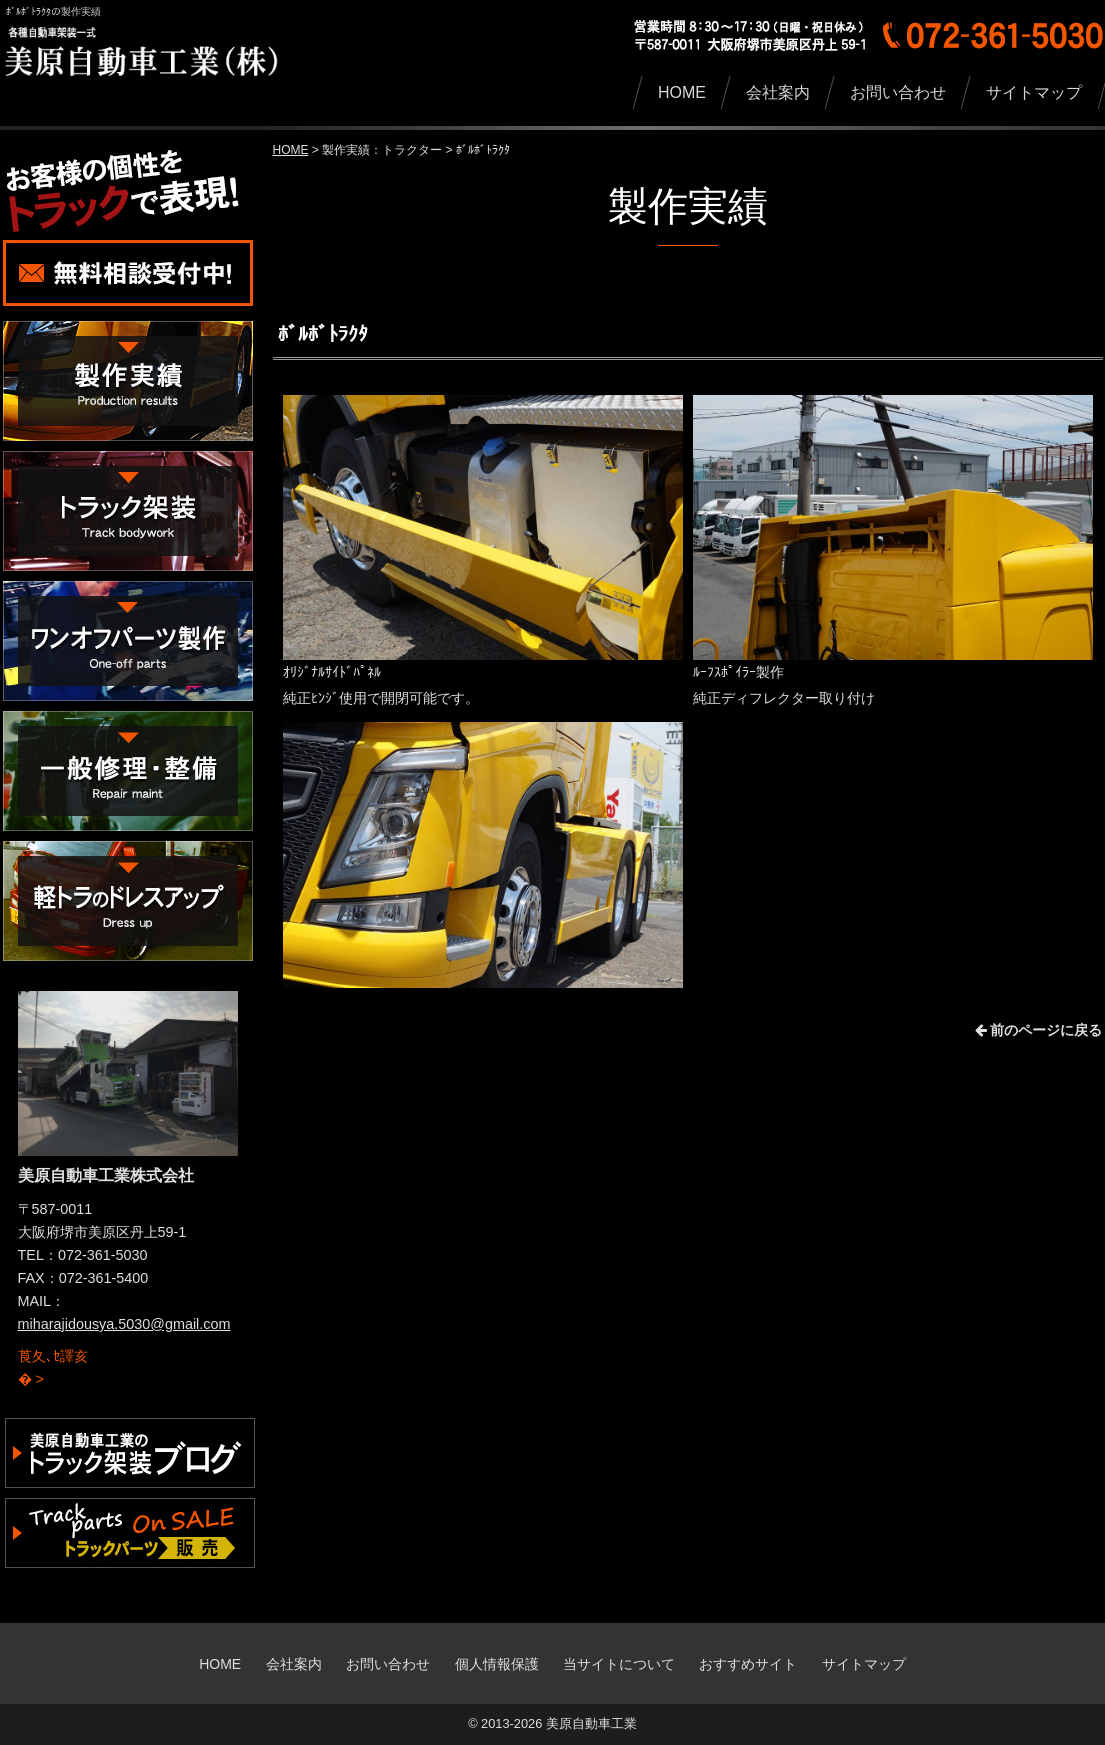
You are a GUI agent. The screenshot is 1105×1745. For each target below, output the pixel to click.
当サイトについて (619, 1664)
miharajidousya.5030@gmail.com (124, 1324)
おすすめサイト (748, 1664)
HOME (291, 150)
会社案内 (294, 1664)
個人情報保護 (497, 1664)
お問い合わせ (388, 1664)
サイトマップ (864, 1664)
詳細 (32, 1347)
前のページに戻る (1039, 1030)
